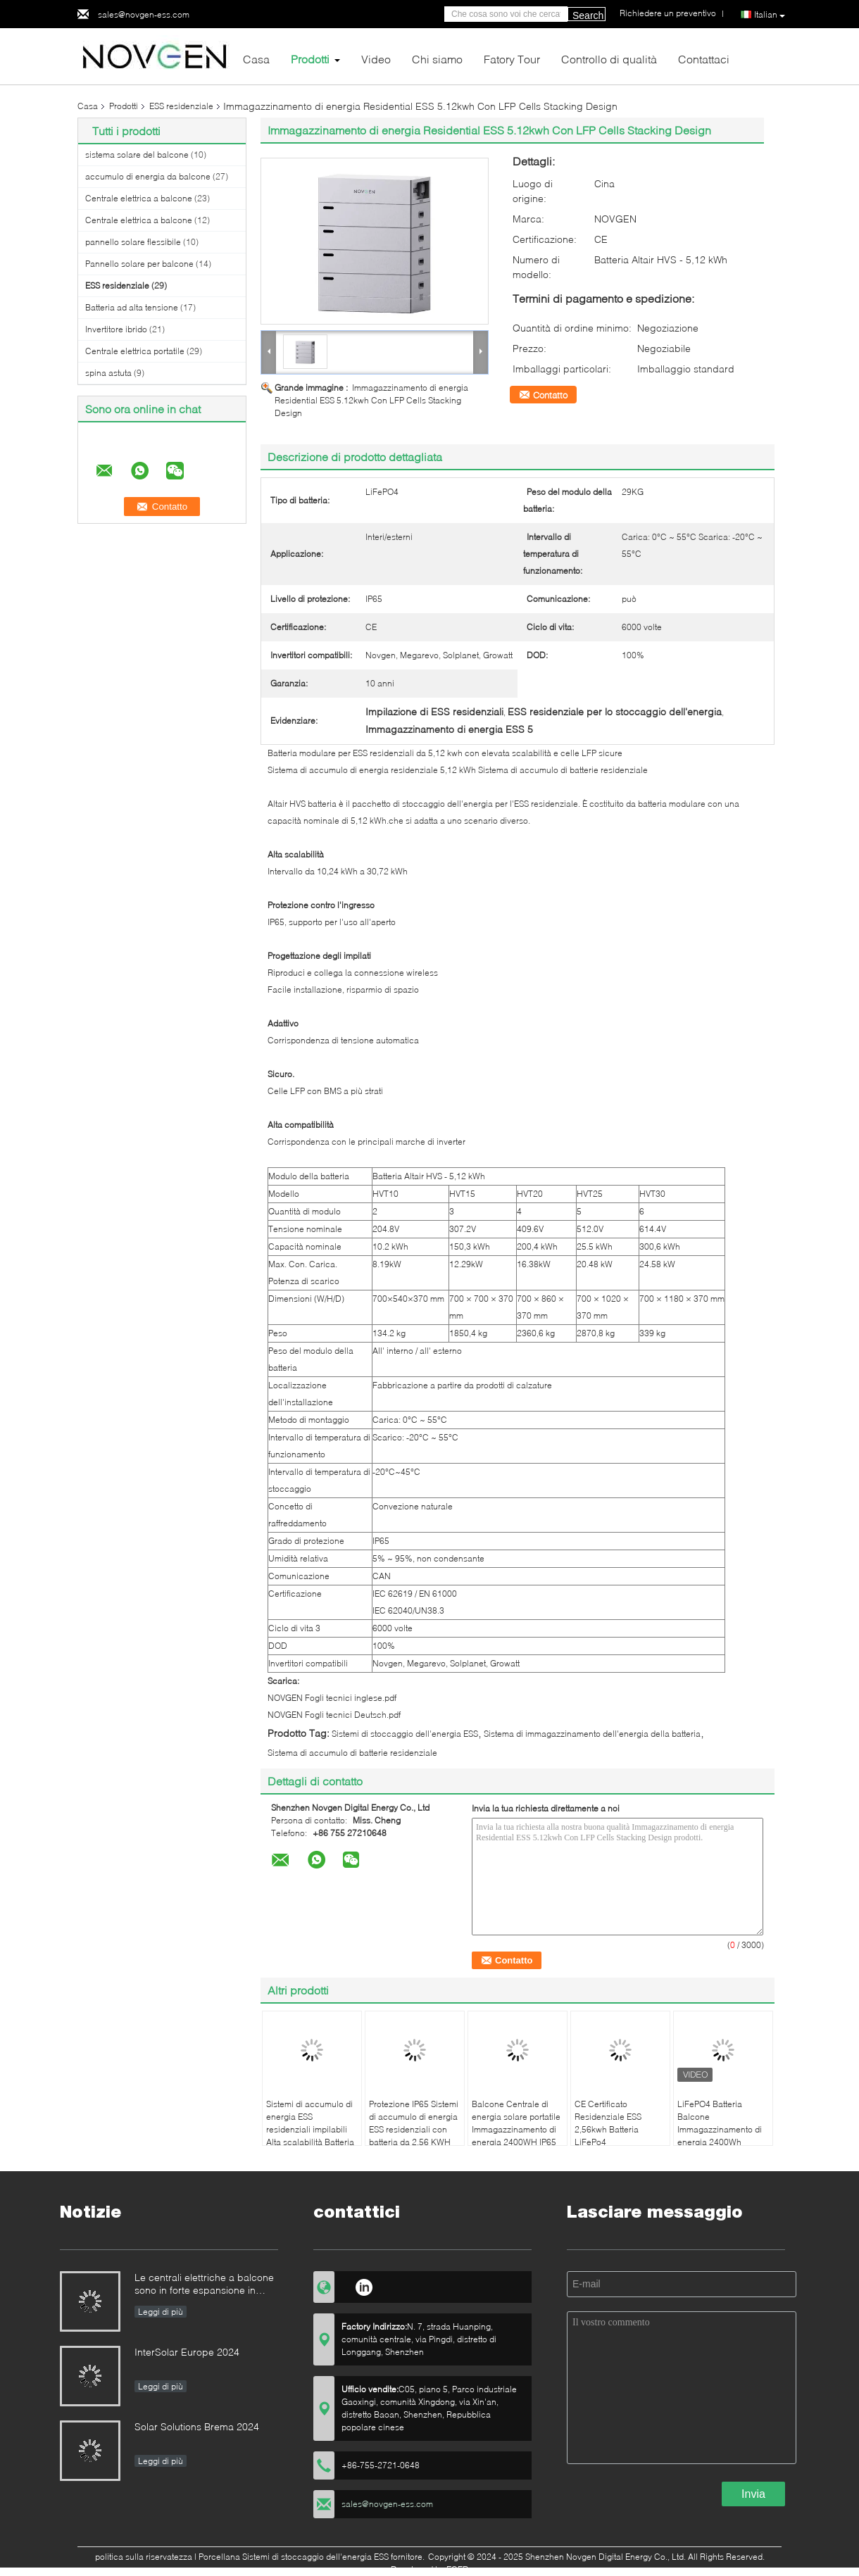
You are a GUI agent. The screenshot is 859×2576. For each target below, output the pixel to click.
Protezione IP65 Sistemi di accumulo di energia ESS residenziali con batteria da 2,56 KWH (413, 2123)
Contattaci (703, 58)
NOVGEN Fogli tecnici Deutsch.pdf (334, 1714)
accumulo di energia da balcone (148, 176)
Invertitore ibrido (116, 329)
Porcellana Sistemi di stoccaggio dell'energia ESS (294, 2556)
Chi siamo (437, 58)
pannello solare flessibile (133, 242)
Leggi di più (160, 2311)
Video (376, 58)
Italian (769, 14)
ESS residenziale (181, 106)
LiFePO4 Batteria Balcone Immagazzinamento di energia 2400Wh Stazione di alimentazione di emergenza (719, 2142)
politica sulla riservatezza (143, 2556)
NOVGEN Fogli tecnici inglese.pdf (332, 1697)
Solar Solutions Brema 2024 (196, 2426)
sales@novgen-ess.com (143, 14)
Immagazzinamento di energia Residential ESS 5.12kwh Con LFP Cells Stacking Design (371, 400)
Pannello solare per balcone (139, 263)
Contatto (550, 395)
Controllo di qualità (609, 58)
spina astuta (108, 372)
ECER (457, 2569)
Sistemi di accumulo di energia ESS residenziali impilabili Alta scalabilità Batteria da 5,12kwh (310, 2129)
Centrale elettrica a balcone (138, 198)
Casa (256, 58)
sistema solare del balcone (137, 154)
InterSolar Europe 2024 (186, 2352)
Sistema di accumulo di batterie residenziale (352, 1752)
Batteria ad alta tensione (131, 307)
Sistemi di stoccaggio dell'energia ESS (405, 1733)
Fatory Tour (512, 58)
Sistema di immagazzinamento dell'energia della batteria (592, 1733)
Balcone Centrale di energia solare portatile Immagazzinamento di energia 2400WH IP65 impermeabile (516, 2129)
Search (587, 15)
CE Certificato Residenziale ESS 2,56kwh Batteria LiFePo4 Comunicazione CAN (615, 2129)
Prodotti (310, 58)
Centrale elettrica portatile (134, 351)
